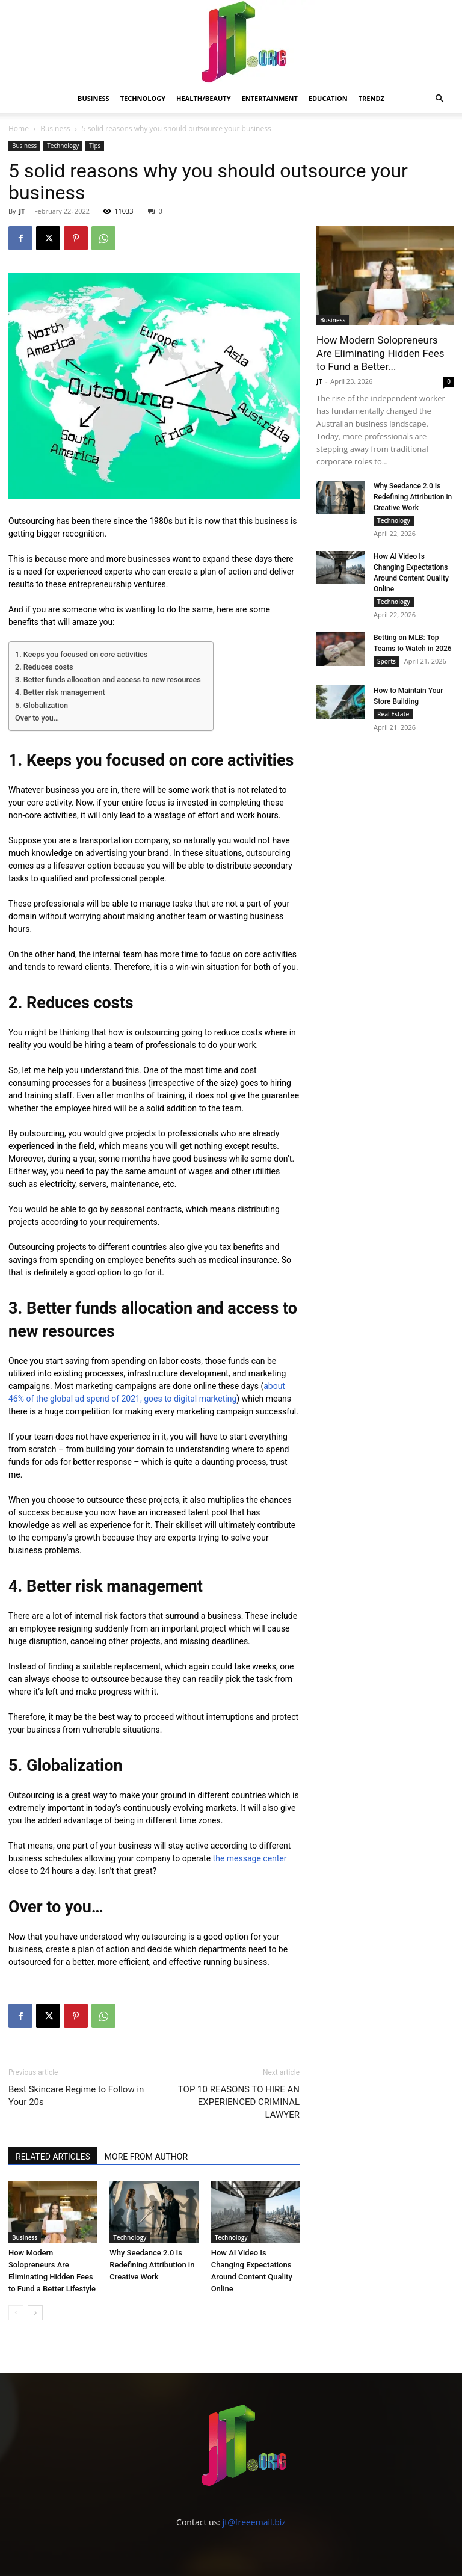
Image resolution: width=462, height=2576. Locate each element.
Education (328, 98)
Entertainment (270, 98)
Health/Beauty (203, 98)
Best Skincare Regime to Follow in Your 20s (76, 2095)
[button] (439, 99)
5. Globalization (41, 705)
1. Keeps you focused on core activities (81, 654)
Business (93, 98)
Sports (386, 661)
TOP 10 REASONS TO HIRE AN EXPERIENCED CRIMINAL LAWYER (239, 2102)
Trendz (371, 98)
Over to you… (37, 718)
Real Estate (393, 714)
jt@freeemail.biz (254, 2522)
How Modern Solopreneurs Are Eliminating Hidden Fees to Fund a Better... (380, 353)
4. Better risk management (60, 692)
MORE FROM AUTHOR (146, 2157)
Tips (94, 145)
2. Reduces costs (44, 666)
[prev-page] (15, 2312)
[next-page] (35, 2312)
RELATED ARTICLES (53, 2157)
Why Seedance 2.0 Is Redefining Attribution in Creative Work (151, 2264)
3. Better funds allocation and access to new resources (108, 679)
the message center (250, 1858)
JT (22, 210)
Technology (142, 98)
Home (18, 128)
